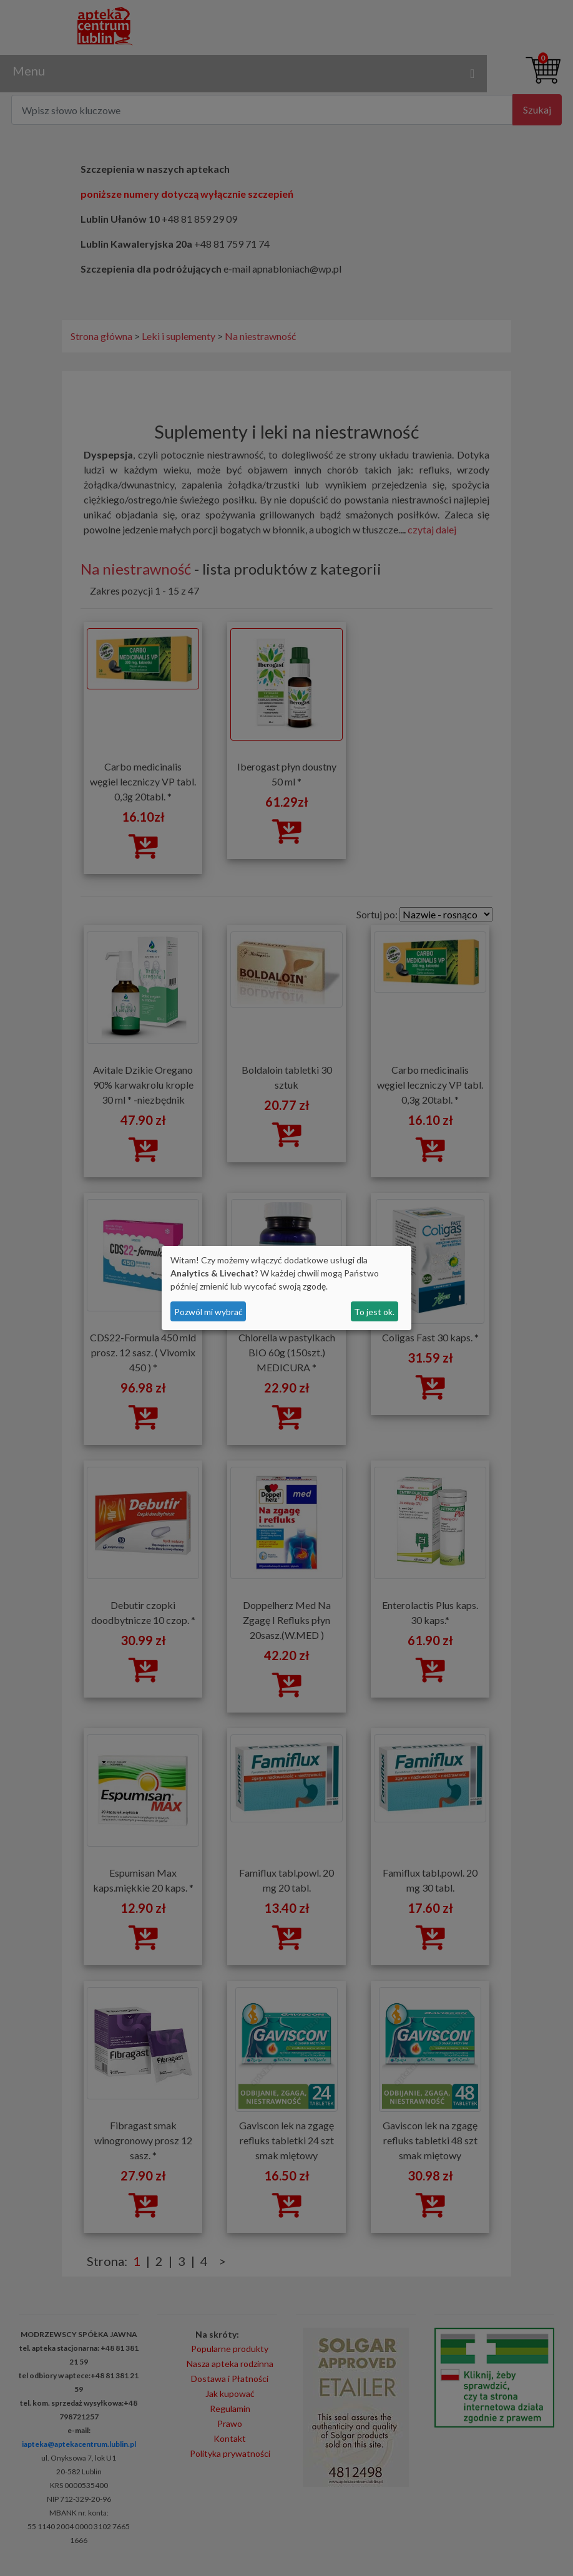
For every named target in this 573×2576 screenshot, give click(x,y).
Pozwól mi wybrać (208, 1311)
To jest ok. (374, 1311)
